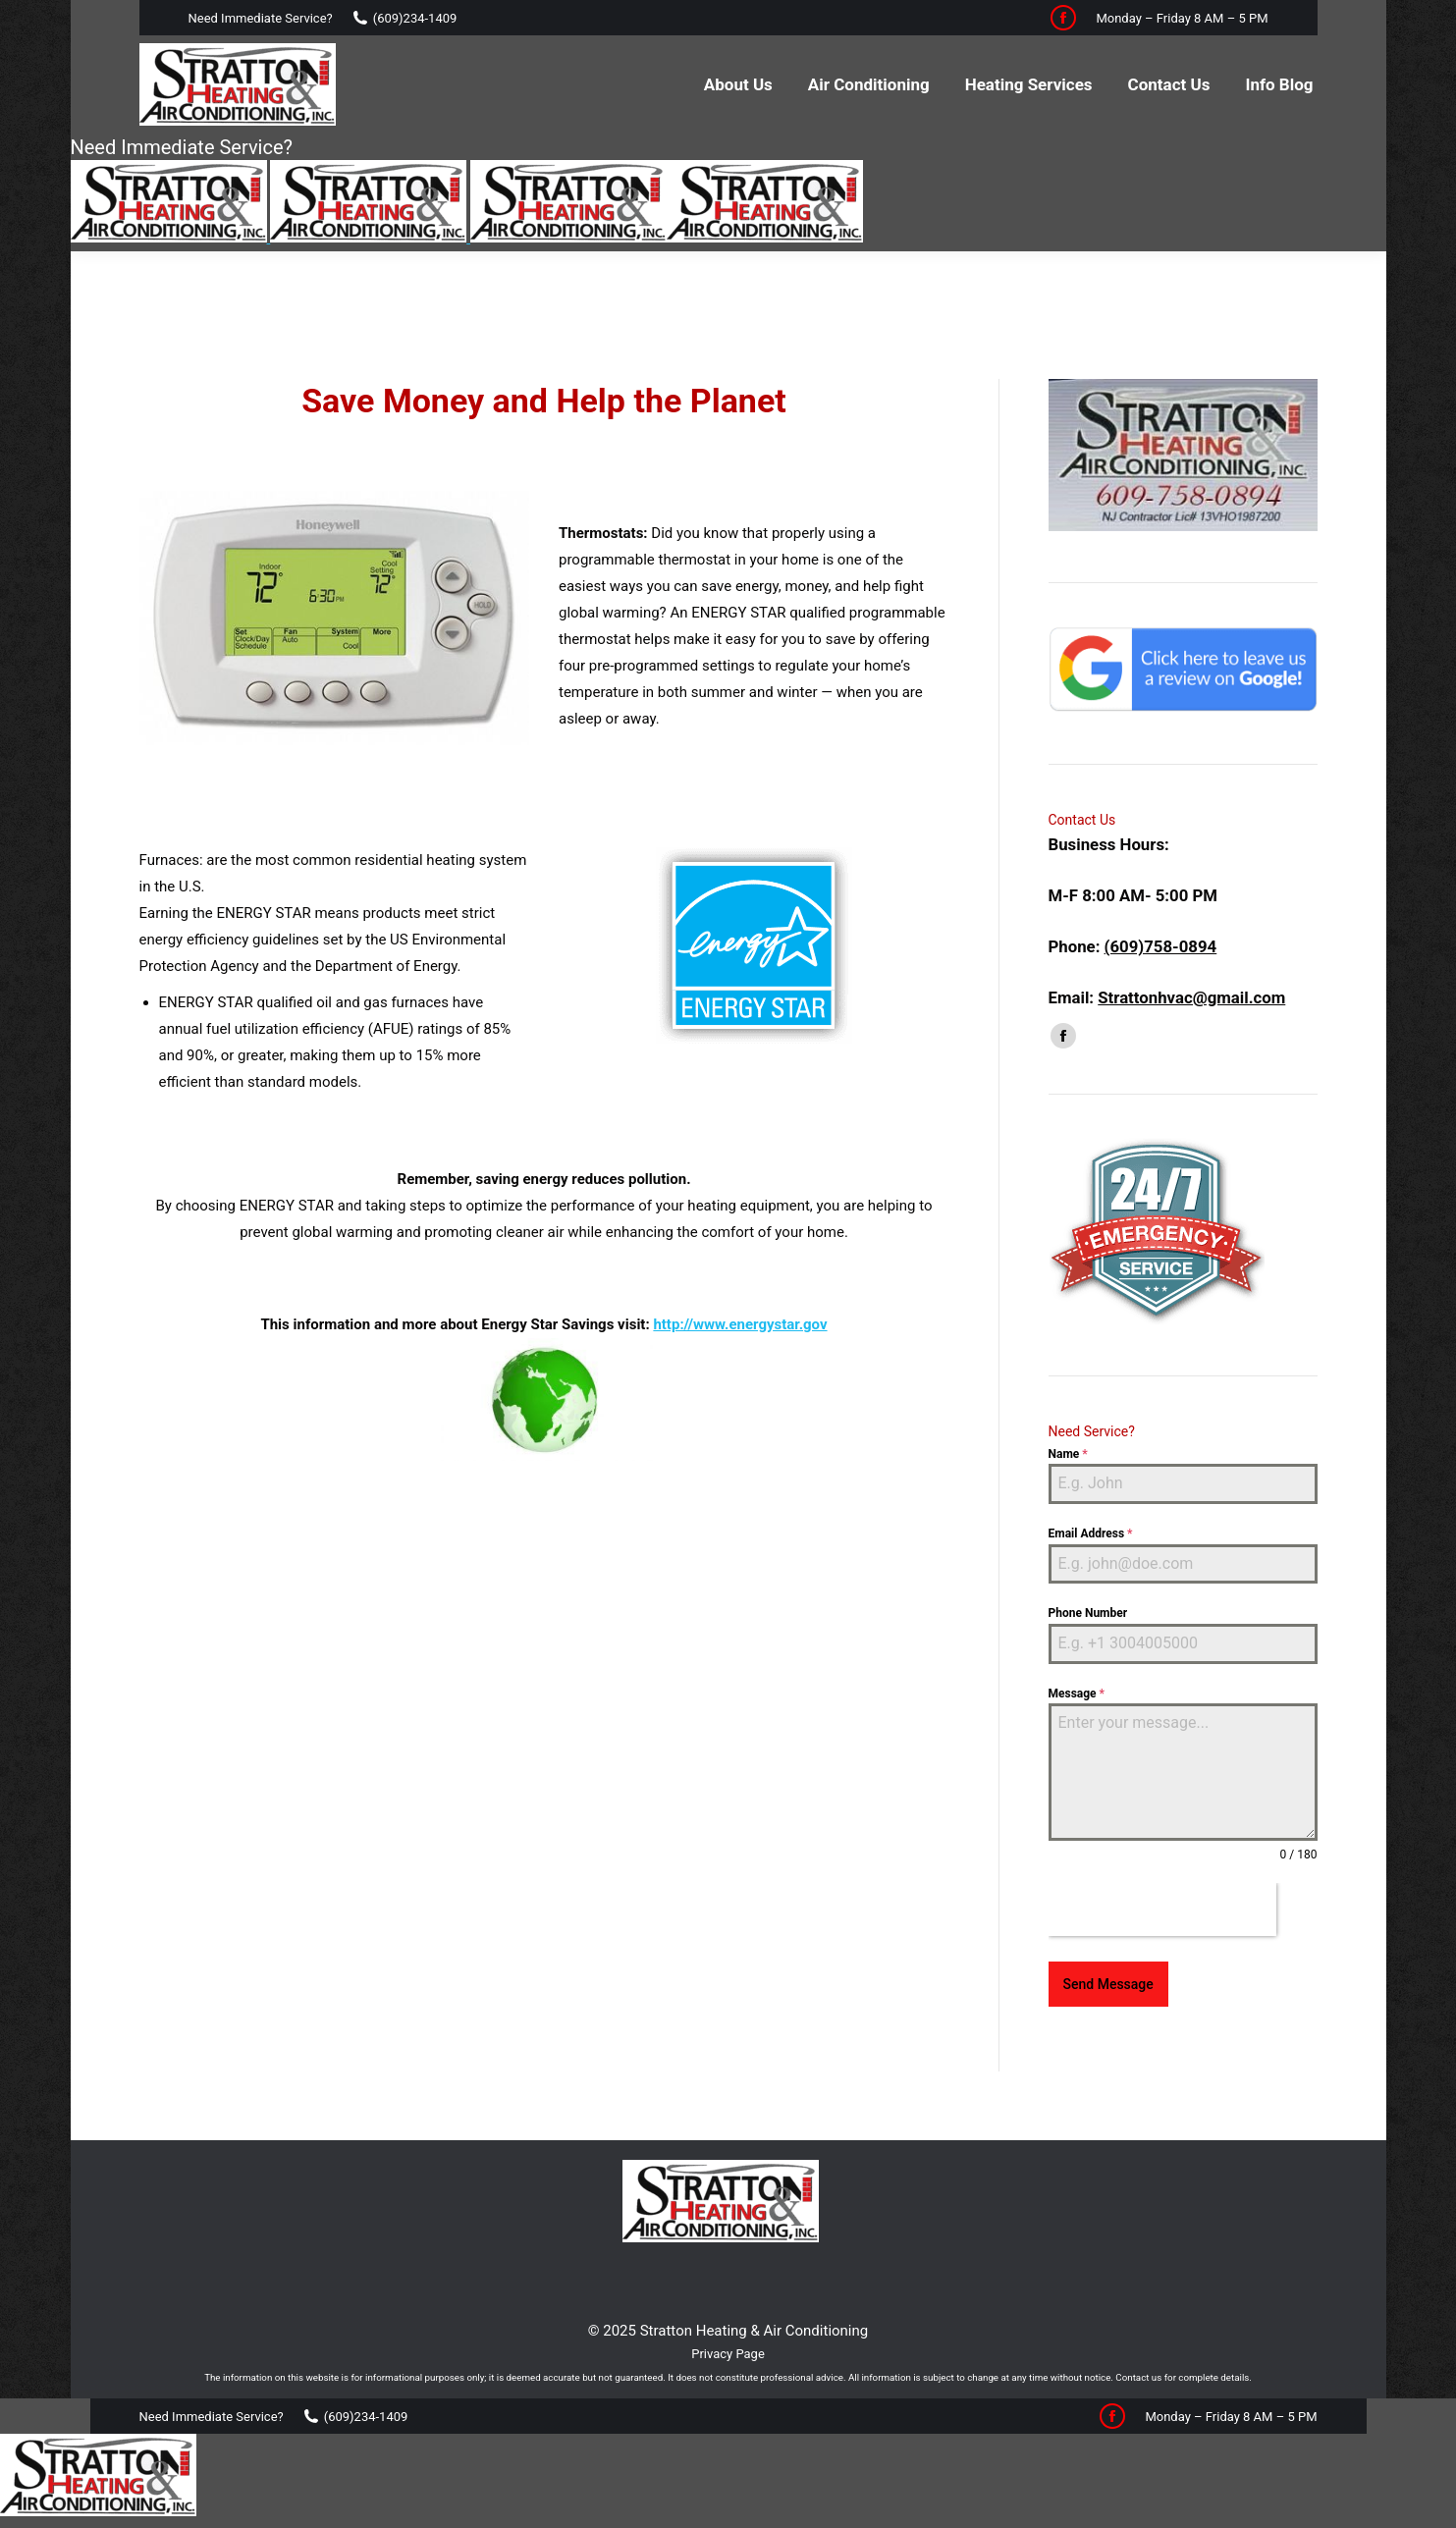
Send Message (1108, 1925)
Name (1068, 1395)
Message (1077, 1634)
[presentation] (1162, 1850)
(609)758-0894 (1161, 887)
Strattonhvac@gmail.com (1191, 938)
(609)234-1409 (415, 18)
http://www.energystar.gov (740, 1265)
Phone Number (1088, 1554)
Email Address (1091, 1474)
